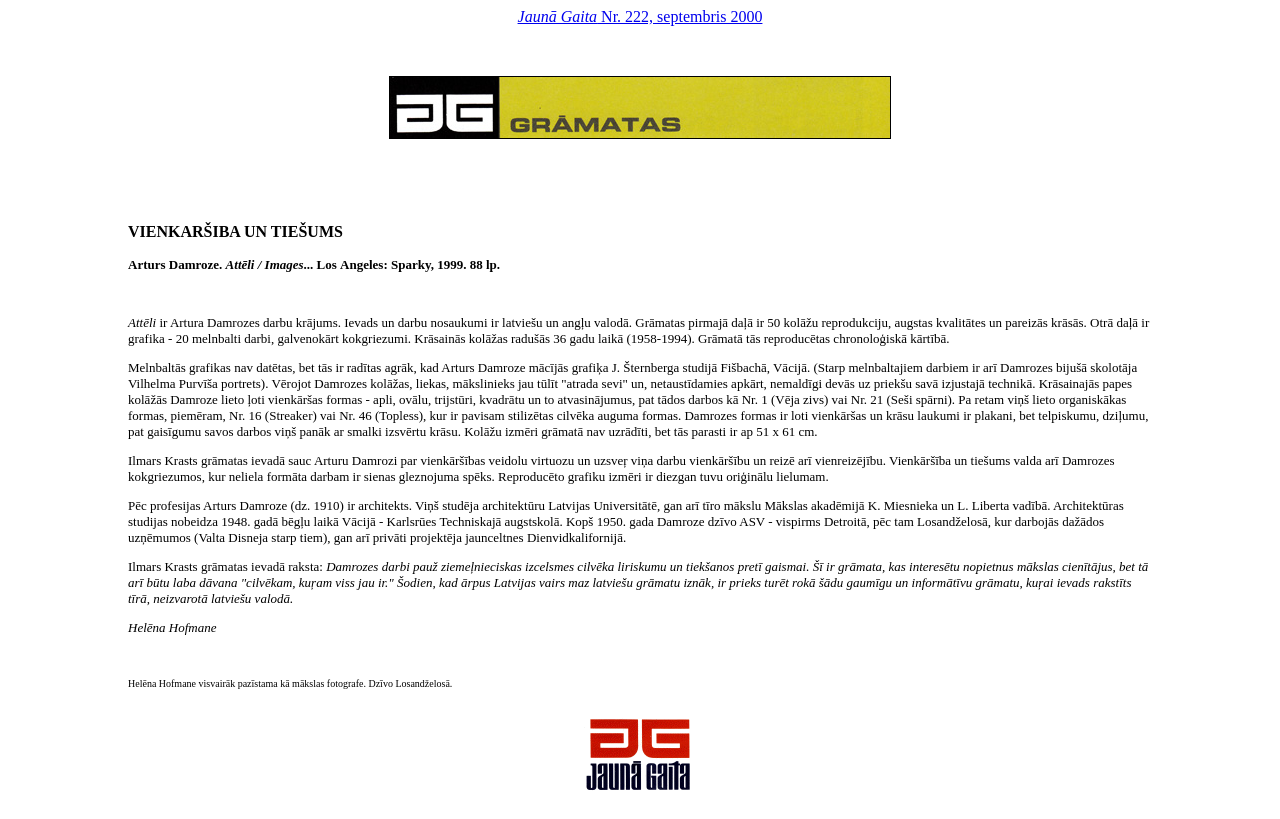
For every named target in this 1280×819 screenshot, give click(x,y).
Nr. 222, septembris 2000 (640, 16)
